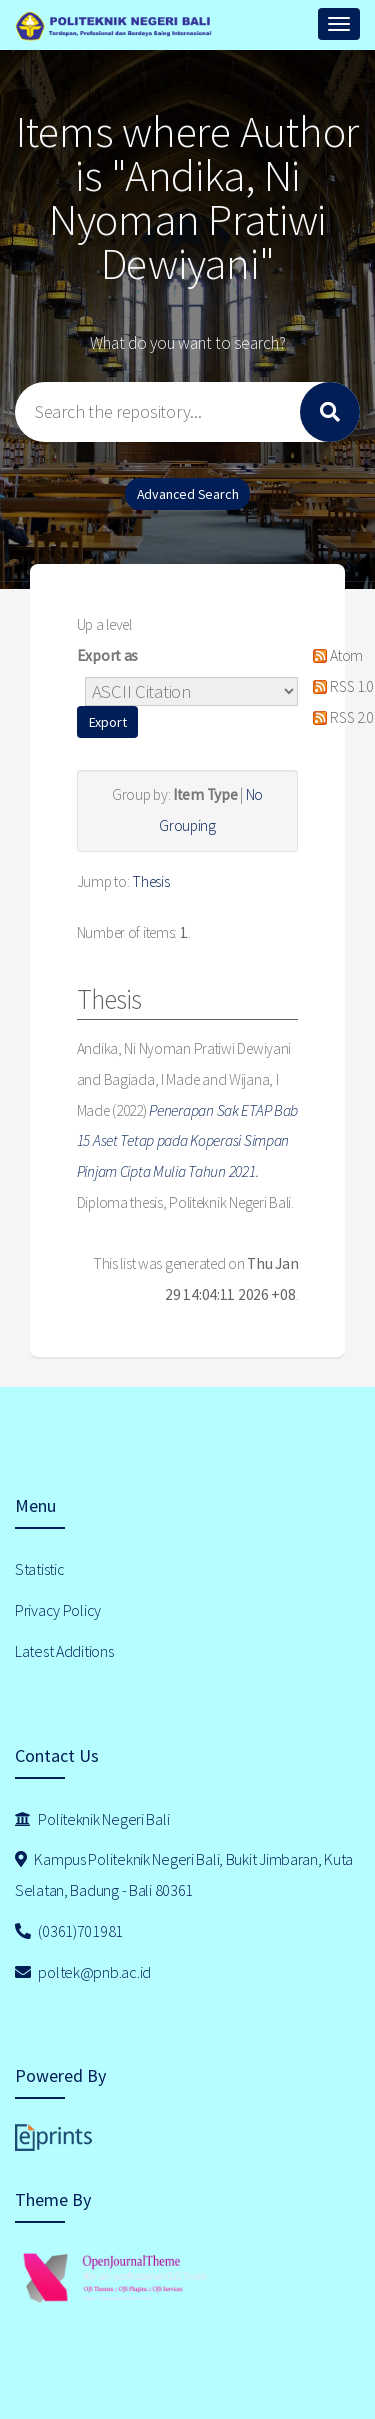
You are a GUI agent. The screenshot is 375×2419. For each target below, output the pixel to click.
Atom (334, 655)
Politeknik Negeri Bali (92, 1819)
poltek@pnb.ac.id (83, 1972)
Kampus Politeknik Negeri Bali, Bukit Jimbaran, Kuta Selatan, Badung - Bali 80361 (184, 1874)
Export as (107, 655)
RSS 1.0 (340, 686)
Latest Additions (64, 1651)
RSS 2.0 (340, 717)
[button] (108, 722)
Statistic (39, 1569)
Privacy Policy (58, 1610)
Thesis (150, 881)
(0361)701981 (69, 1931)
